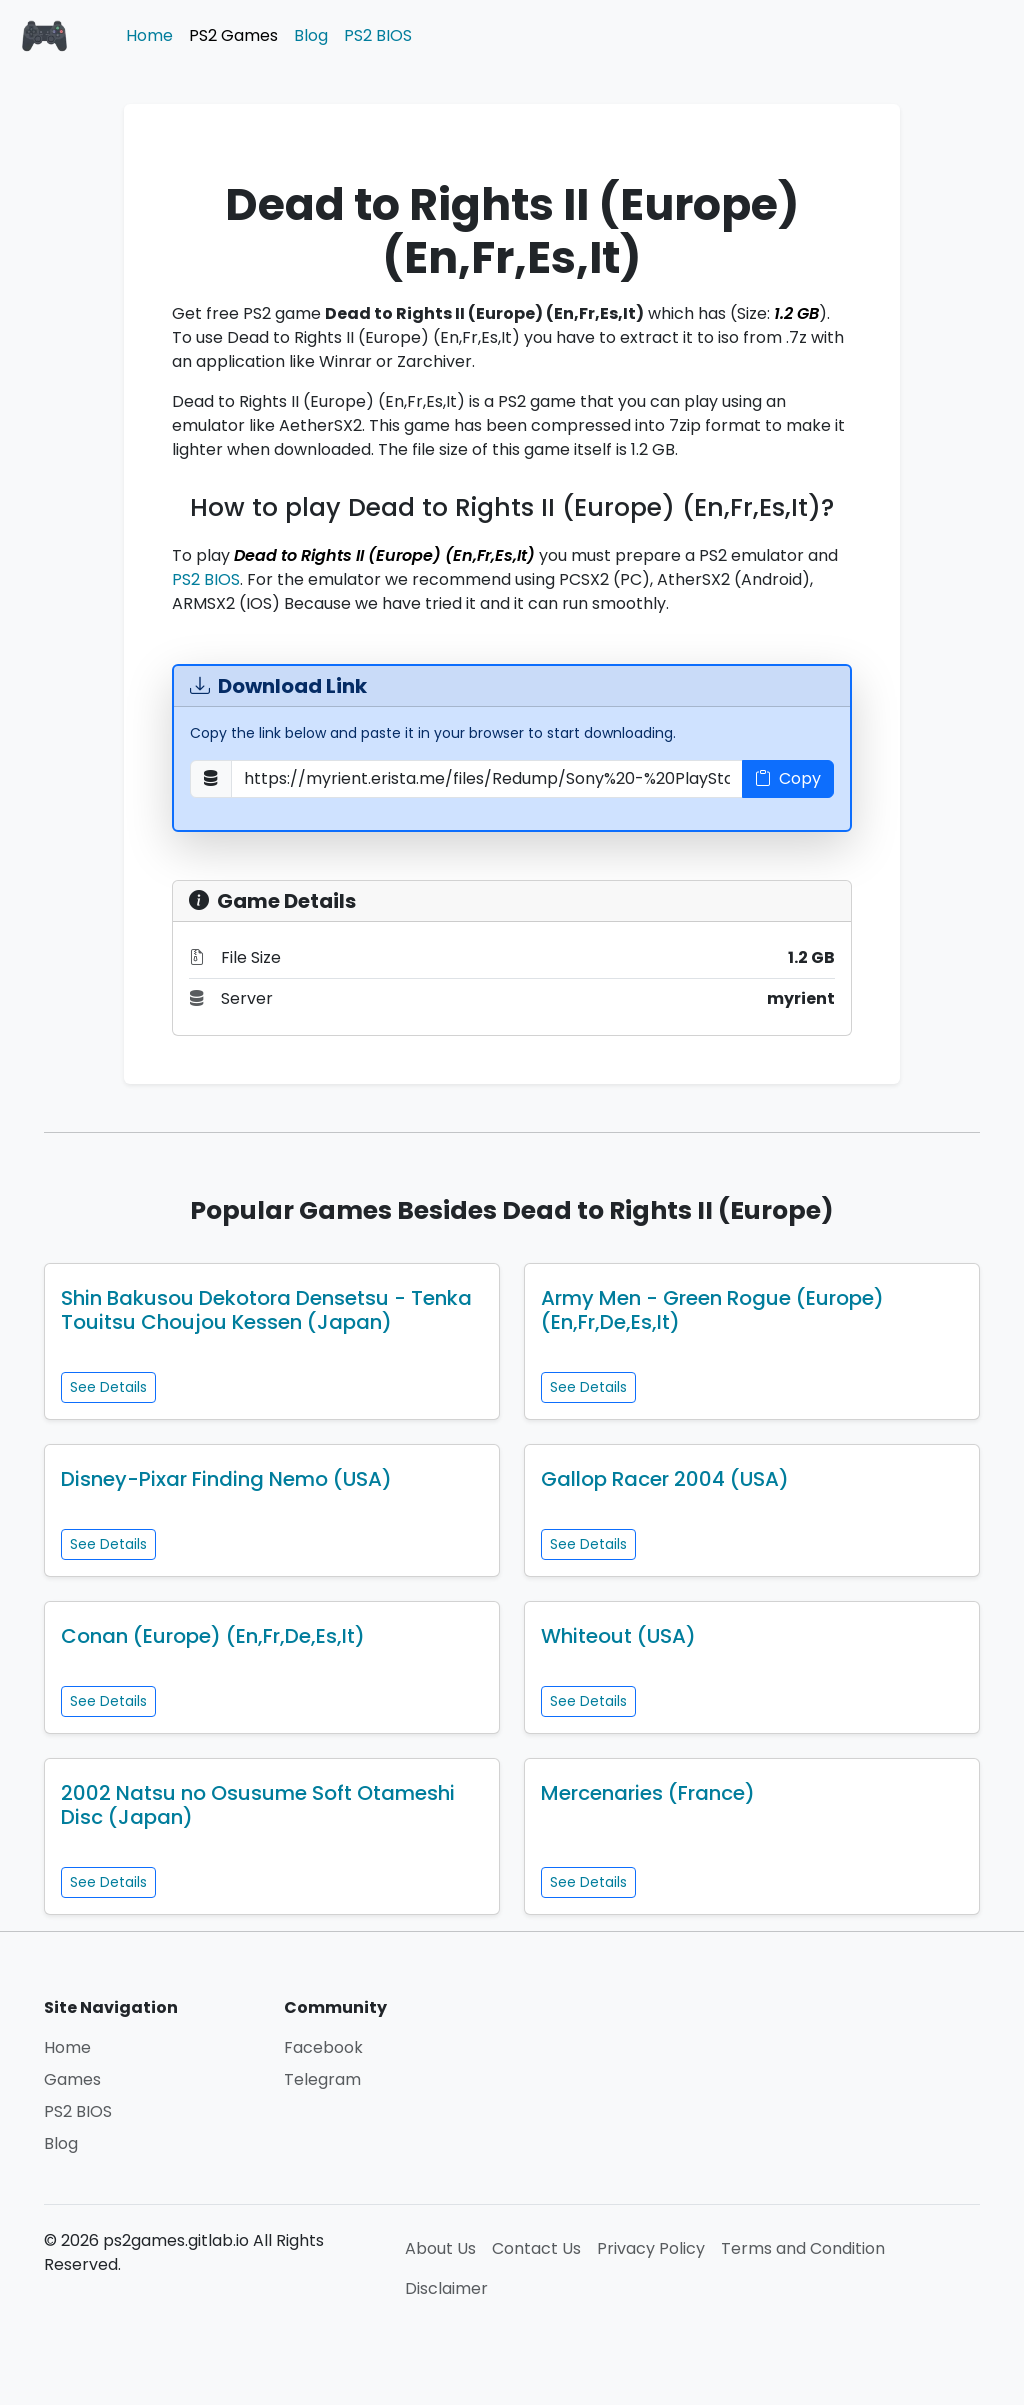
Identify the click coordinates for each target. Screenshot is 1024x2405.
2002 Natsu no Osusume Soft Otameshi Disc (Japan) (258, 1805)
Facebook (323, 2047)
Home (149, 35)
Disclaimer (446, 2288)
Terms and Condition (803, 2248)
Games (72, 2079)
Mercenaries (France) (648, 1793)
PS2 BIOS (378, 35)
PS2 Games (233, 35)
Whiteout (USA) (618, 1636)
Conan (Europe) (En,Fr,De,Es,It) (213, 1636)
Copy (788, 778)
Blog (311, 35)
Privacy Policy (651, 2248)
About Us (440, 2248)
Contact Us (536, 2248)
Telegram (322, 2079)
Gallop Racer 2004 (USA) (665, 1479)
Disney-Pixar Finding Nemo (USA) (226, 1479)
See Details (108, 1387)
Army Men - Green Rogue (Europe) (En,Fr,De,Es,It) (712, 1310)
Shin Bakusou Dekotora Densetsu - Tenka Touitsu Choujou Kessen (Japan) (266, 1310)
